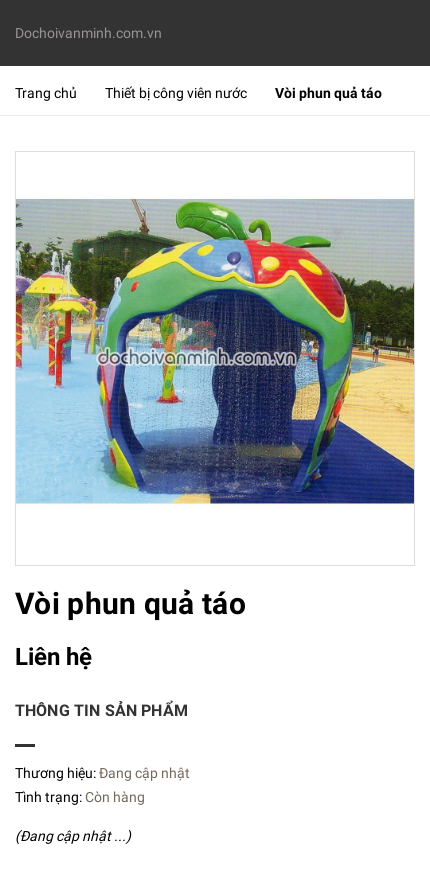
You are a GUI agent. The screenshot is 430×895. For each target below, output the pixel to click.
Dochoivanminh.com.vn (88, 33)
